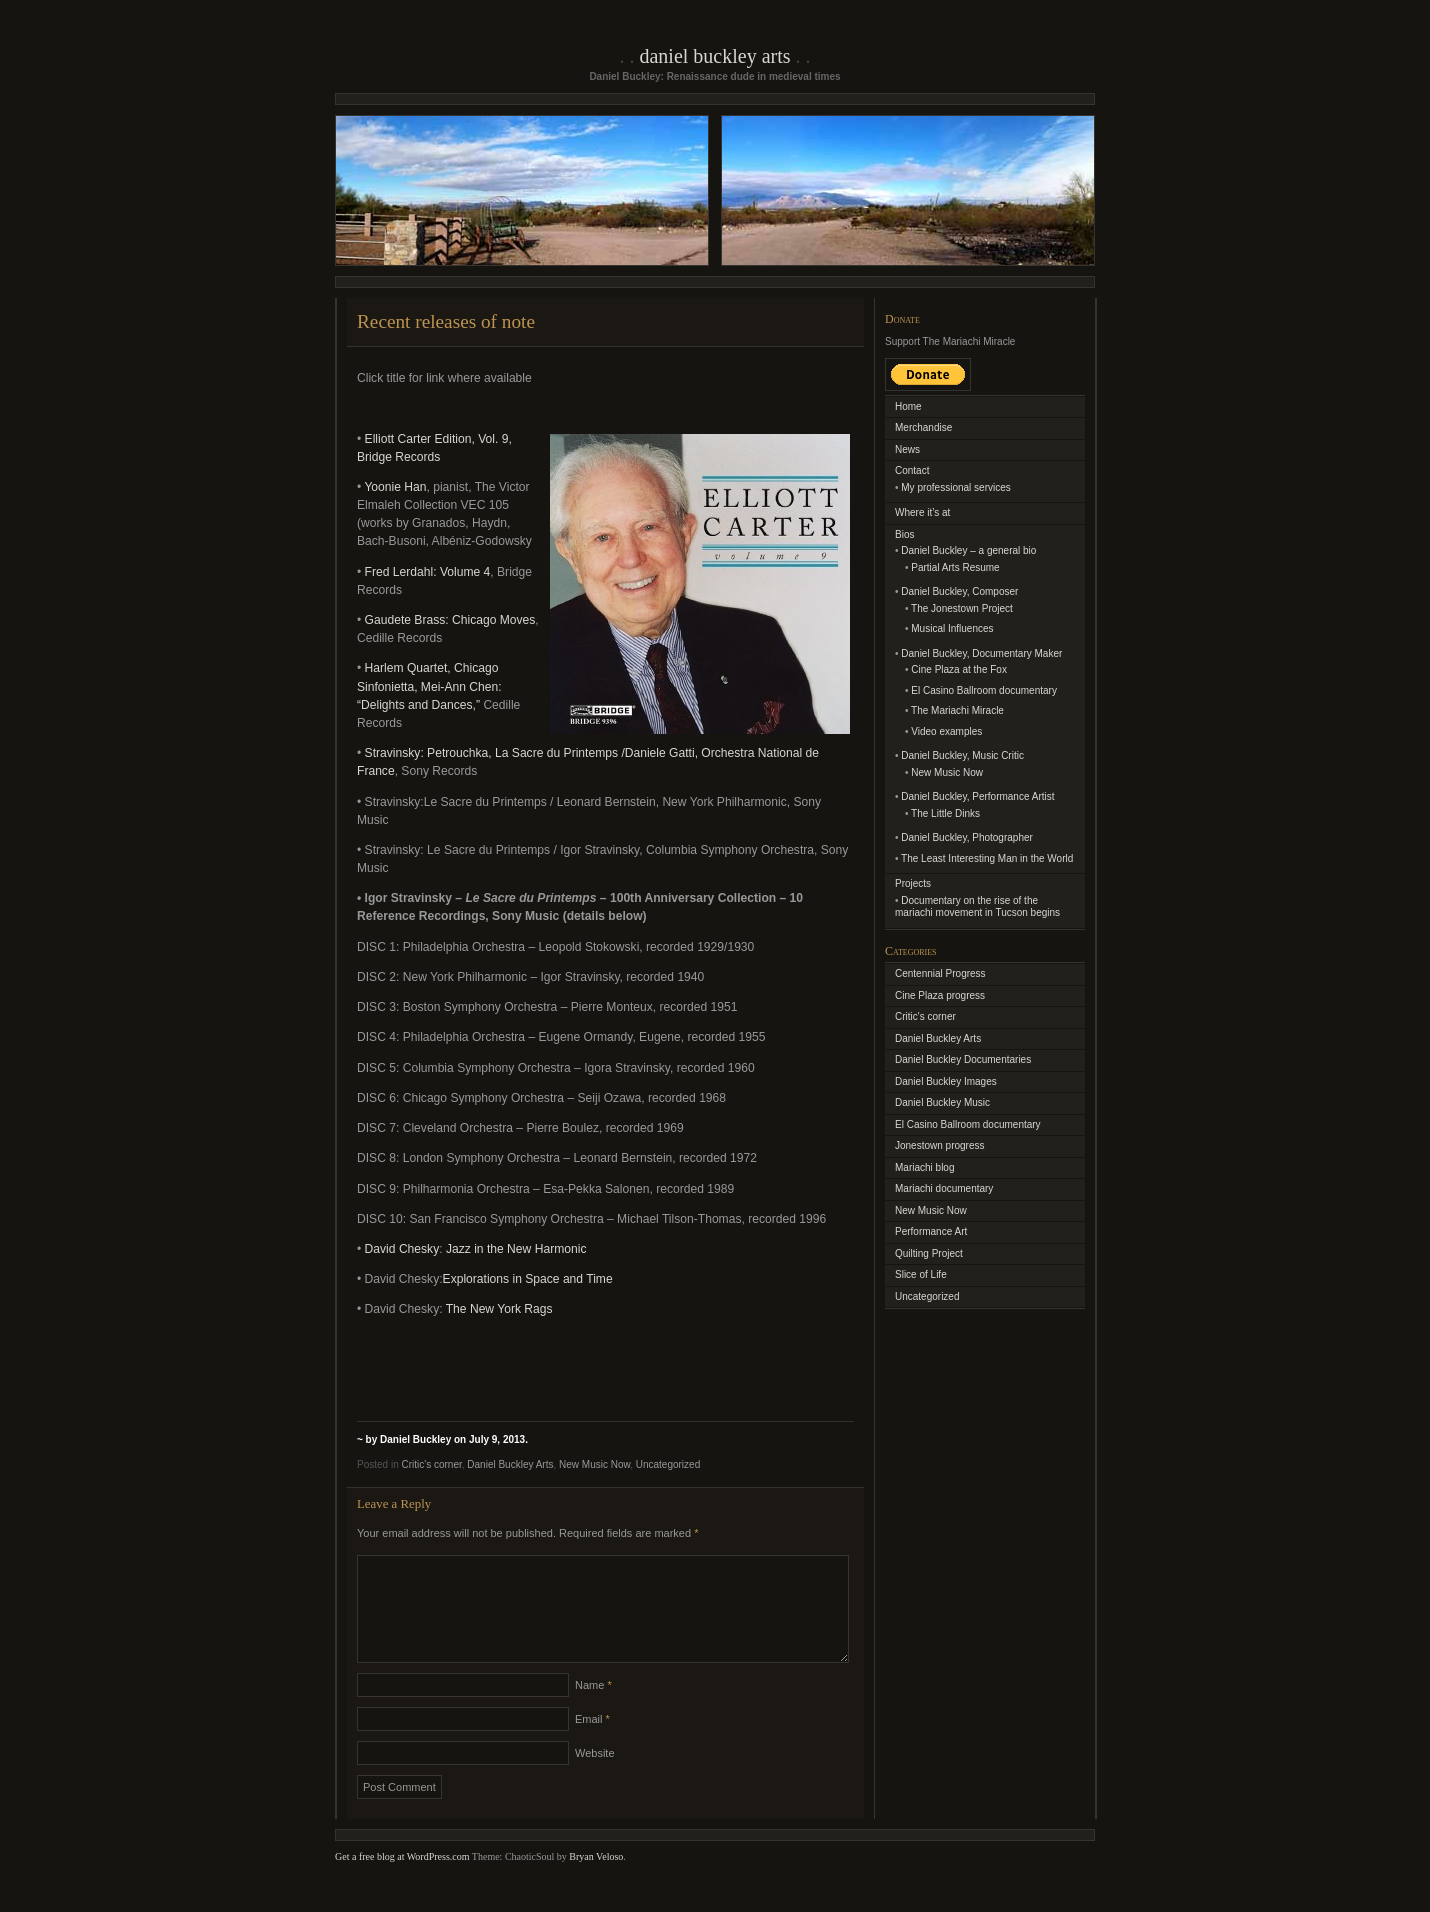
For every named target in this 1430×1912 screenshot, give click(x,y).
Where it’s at (922, 512)
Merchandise (923, 427)
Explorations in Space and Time (528, 1279)
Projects (913, 883)
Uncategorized (668, 1464)
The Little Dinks (945, 813)
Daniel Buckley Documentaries (963, 1059)
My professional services (955, 487)
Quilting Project (929, 1253)
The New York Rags (499, 1309)
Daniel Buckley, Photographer (967, 837)
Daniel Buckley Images (946, 1081)
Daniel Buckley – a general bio (968, 550)
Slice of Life (921, 1274)
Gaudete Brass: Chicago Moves (450, 620)
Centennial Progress (940, 973)
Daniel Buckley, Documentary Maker (981, 653)
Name (593, 1709)
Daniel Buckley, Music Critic (962, 755)
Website (595, 1777)
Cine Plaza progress (940, 995)
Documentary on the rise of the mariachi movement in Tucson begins (977, 907)
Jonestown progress (940, 1145)
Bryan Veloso (596, 1880)
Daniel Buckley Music (942, 1102)
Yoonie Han (395, 487)
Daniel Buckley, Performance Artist (977, 796)
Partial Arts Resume (955, 567)
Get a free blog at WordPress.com (402, 1880)
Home (908, 406)
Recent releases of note (446, 321)
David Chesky (402, 1249)
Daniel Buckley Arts (714, 56)
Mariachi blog (924, 1167)
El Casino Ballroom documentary (984, 690)
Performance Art (931, 1231)
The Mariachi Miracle (957, 710)
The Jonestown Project (962, 608)
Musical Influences (952, 628)
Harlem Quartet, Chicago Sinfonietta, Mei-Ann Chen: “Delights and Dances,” (429, 686)
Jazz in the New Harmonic (516, 1249)
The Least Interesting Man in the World (987, 858)
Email (592, 1743)
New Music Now (594, 1464)
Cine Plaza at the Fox (959, 669)
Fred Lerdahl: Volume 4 (428, 572)
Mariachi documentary (944, 1188)
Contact (912, 470)
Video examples (946, 731)
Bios (904, 534)
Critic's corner (431, 1464)
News (907, 449)
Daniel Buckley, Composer (959, 591)
